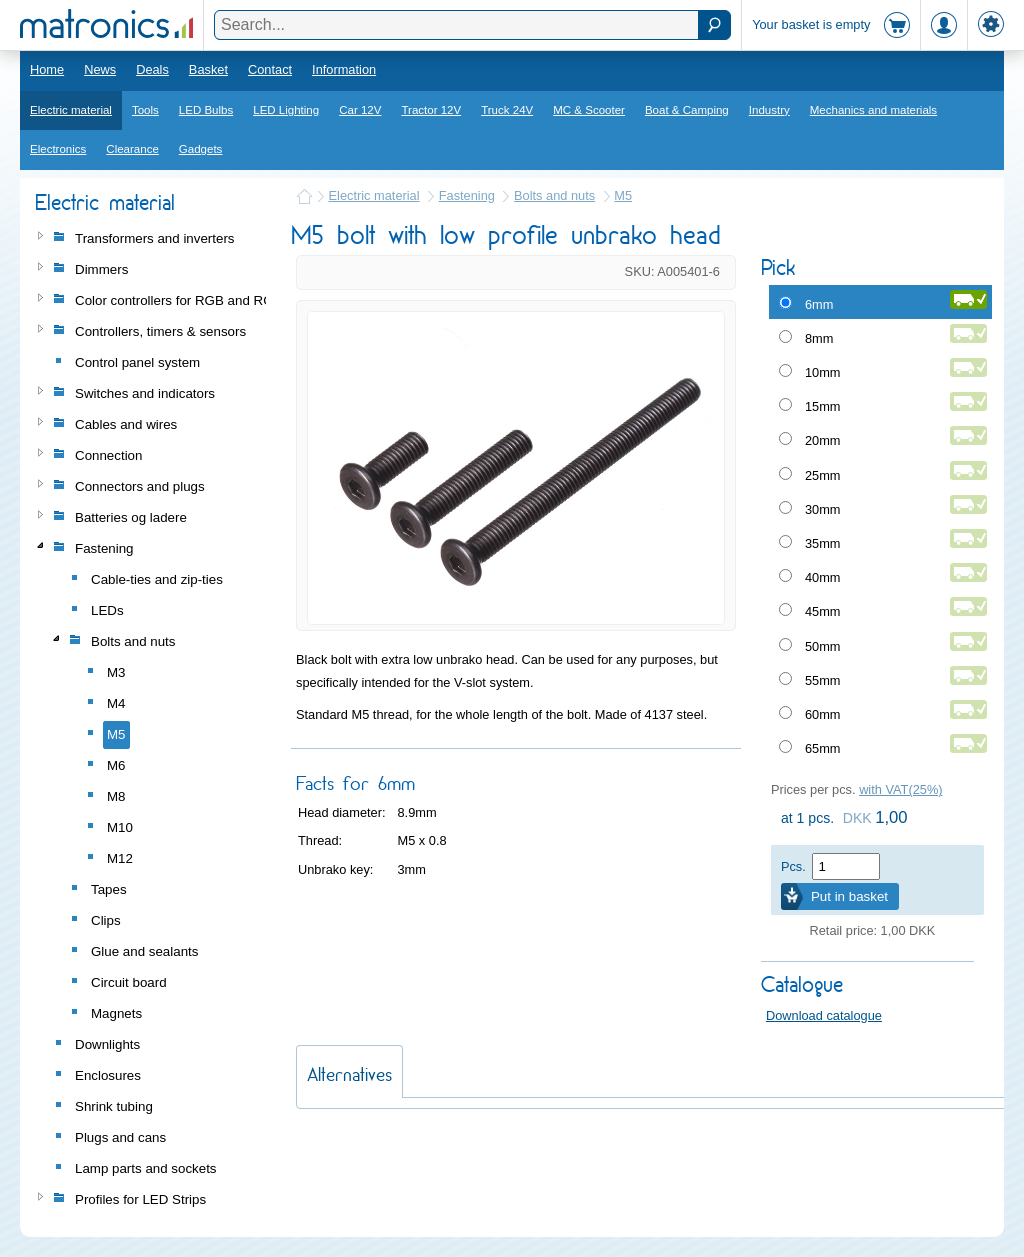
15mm (823, 406)
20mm (823, 440)
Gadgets (201, 149)
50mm (823, 646)
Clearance (132, 149)
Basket (208, 69)
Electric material (71, 110)
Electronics (58, 149)
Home (47, 69)
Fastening (467, 195)
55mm (823, 680)
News (100, 69)
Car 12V (360, 110)
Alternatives (349, 1074)
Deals (152, 69)
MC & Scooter (589, 110)
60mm (823, 714)
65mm (823, 748)
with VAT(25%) (900, 789)
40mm (823, 577)
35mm (823, 543)
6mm (819, 304)
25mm (823, 475)
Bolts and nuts (554, 195)
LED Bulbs (206, 110)
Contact (270, 69)
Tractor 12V (431, 110)
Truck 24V (507, 110)
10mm (823, 372)
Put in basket (849, 896)
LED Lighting (286, 110)
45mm (823, 611)
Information (344, 69)
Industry (769, 110)
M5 (623, 195)
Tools (145, 110)
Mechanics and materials (873, 110)
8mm (819, 338)
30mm (823, 509)
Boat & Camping (687, 110)
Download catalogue (824, 1015)
